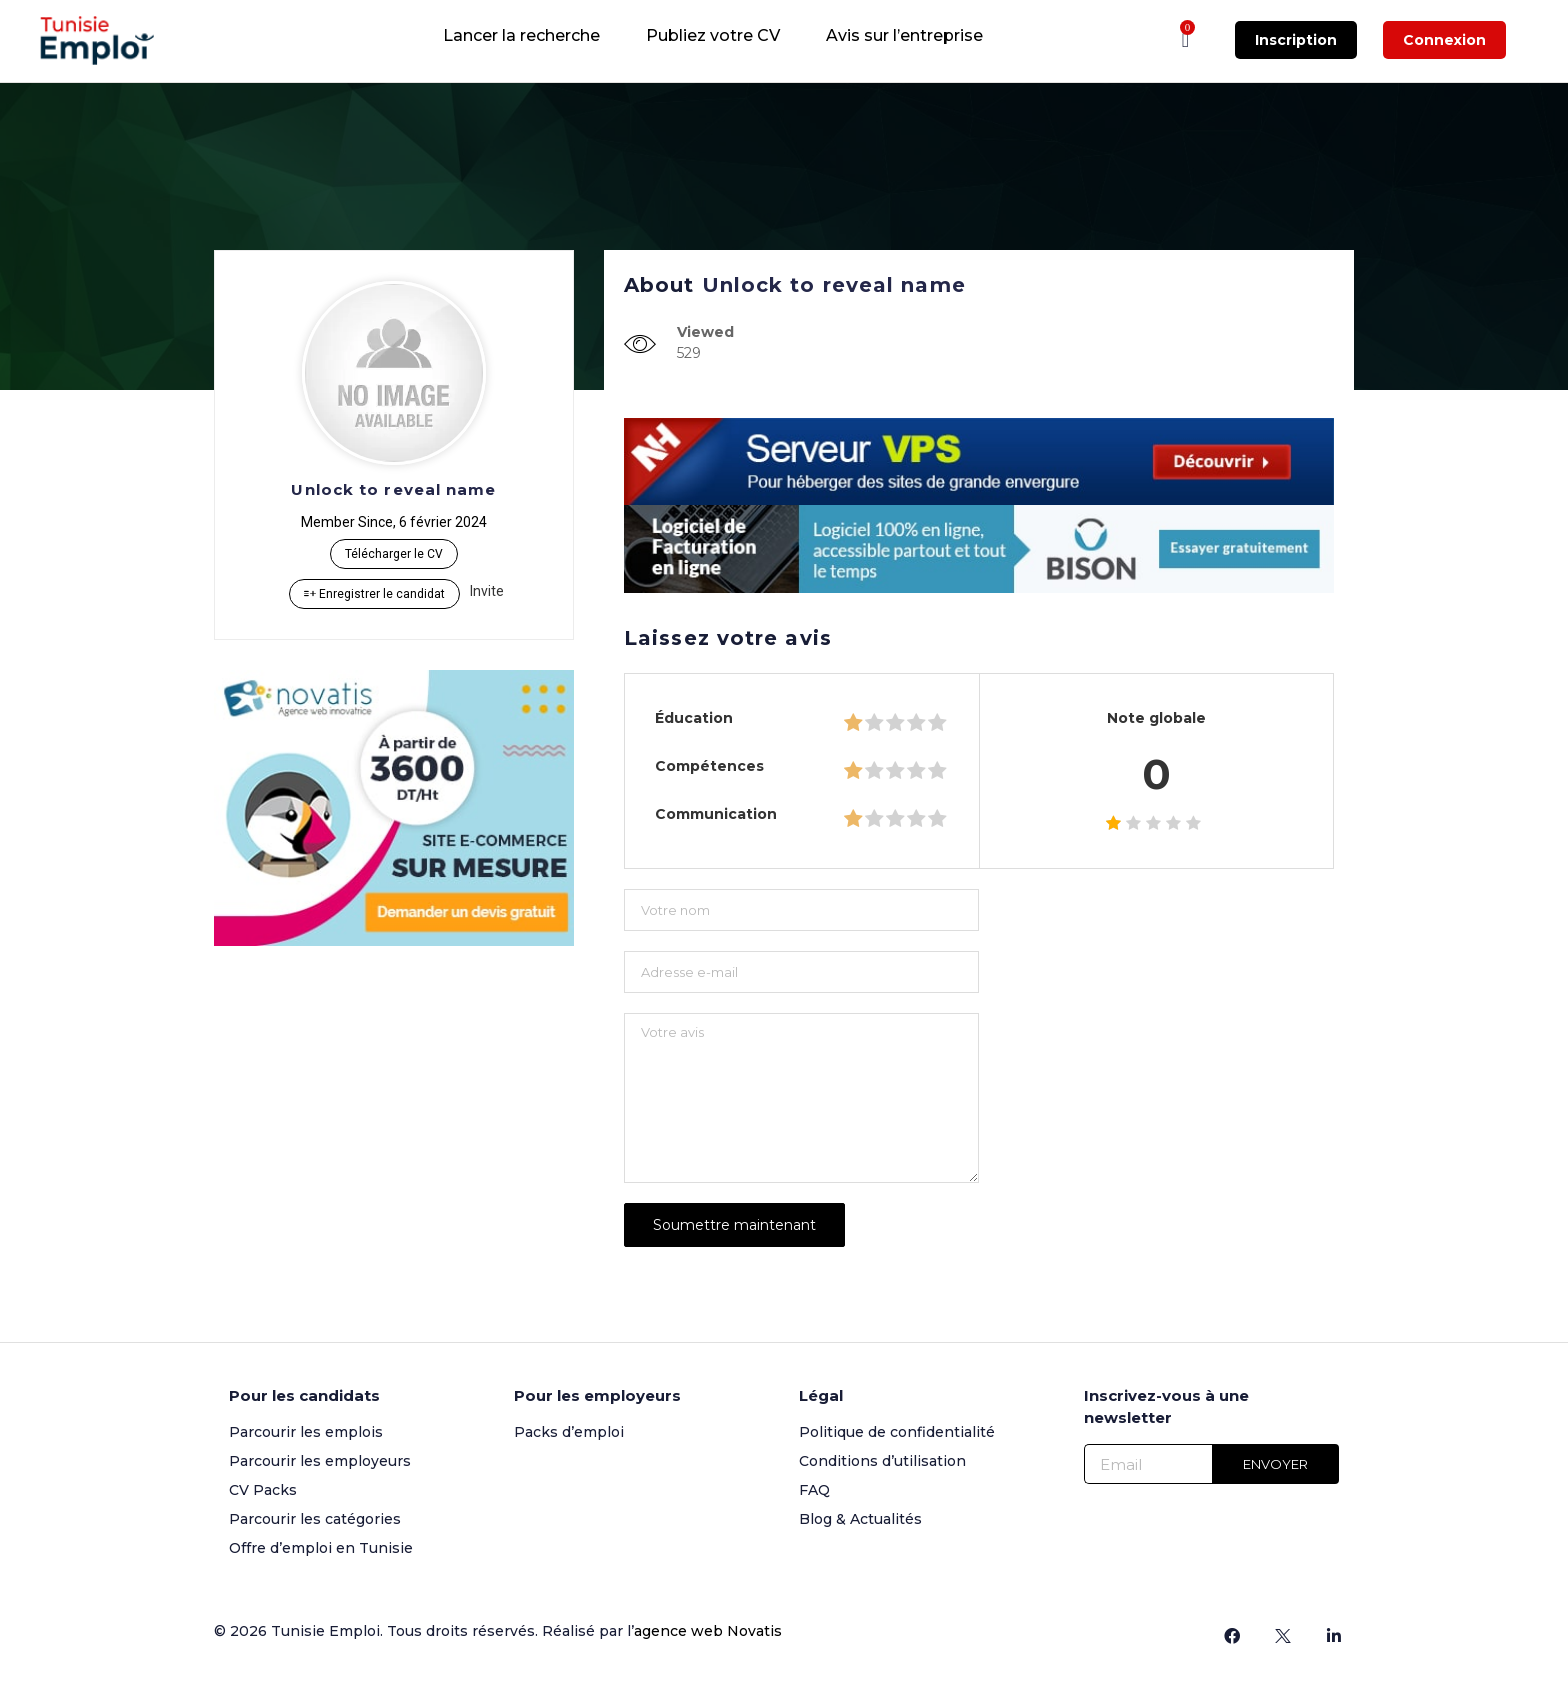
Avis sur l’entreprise (904, 35)
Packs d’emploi (569, 1432)
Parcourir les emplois (306, 1432)
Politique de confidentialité (897, 1432)
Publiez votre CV (713, 35)
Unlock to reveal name (393, 489)
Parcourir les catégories (315, 1519)
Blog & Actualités (860, 1519)
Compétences (709, 766)
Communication (716, 814)
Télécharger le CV (394, 554)
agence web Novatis (708, 1631)
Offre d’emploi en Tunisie (321, 1548)
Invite (487, 591)
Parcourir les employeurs (320, 1461)
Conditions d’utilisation (882, 1461)
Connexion (1444, 40)
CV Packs (263, 1490)
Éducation (694, 718)
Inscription (1296, 40)
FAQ (814, 1490)
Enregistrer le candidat (374, 594)
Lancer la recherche (521, 35)
